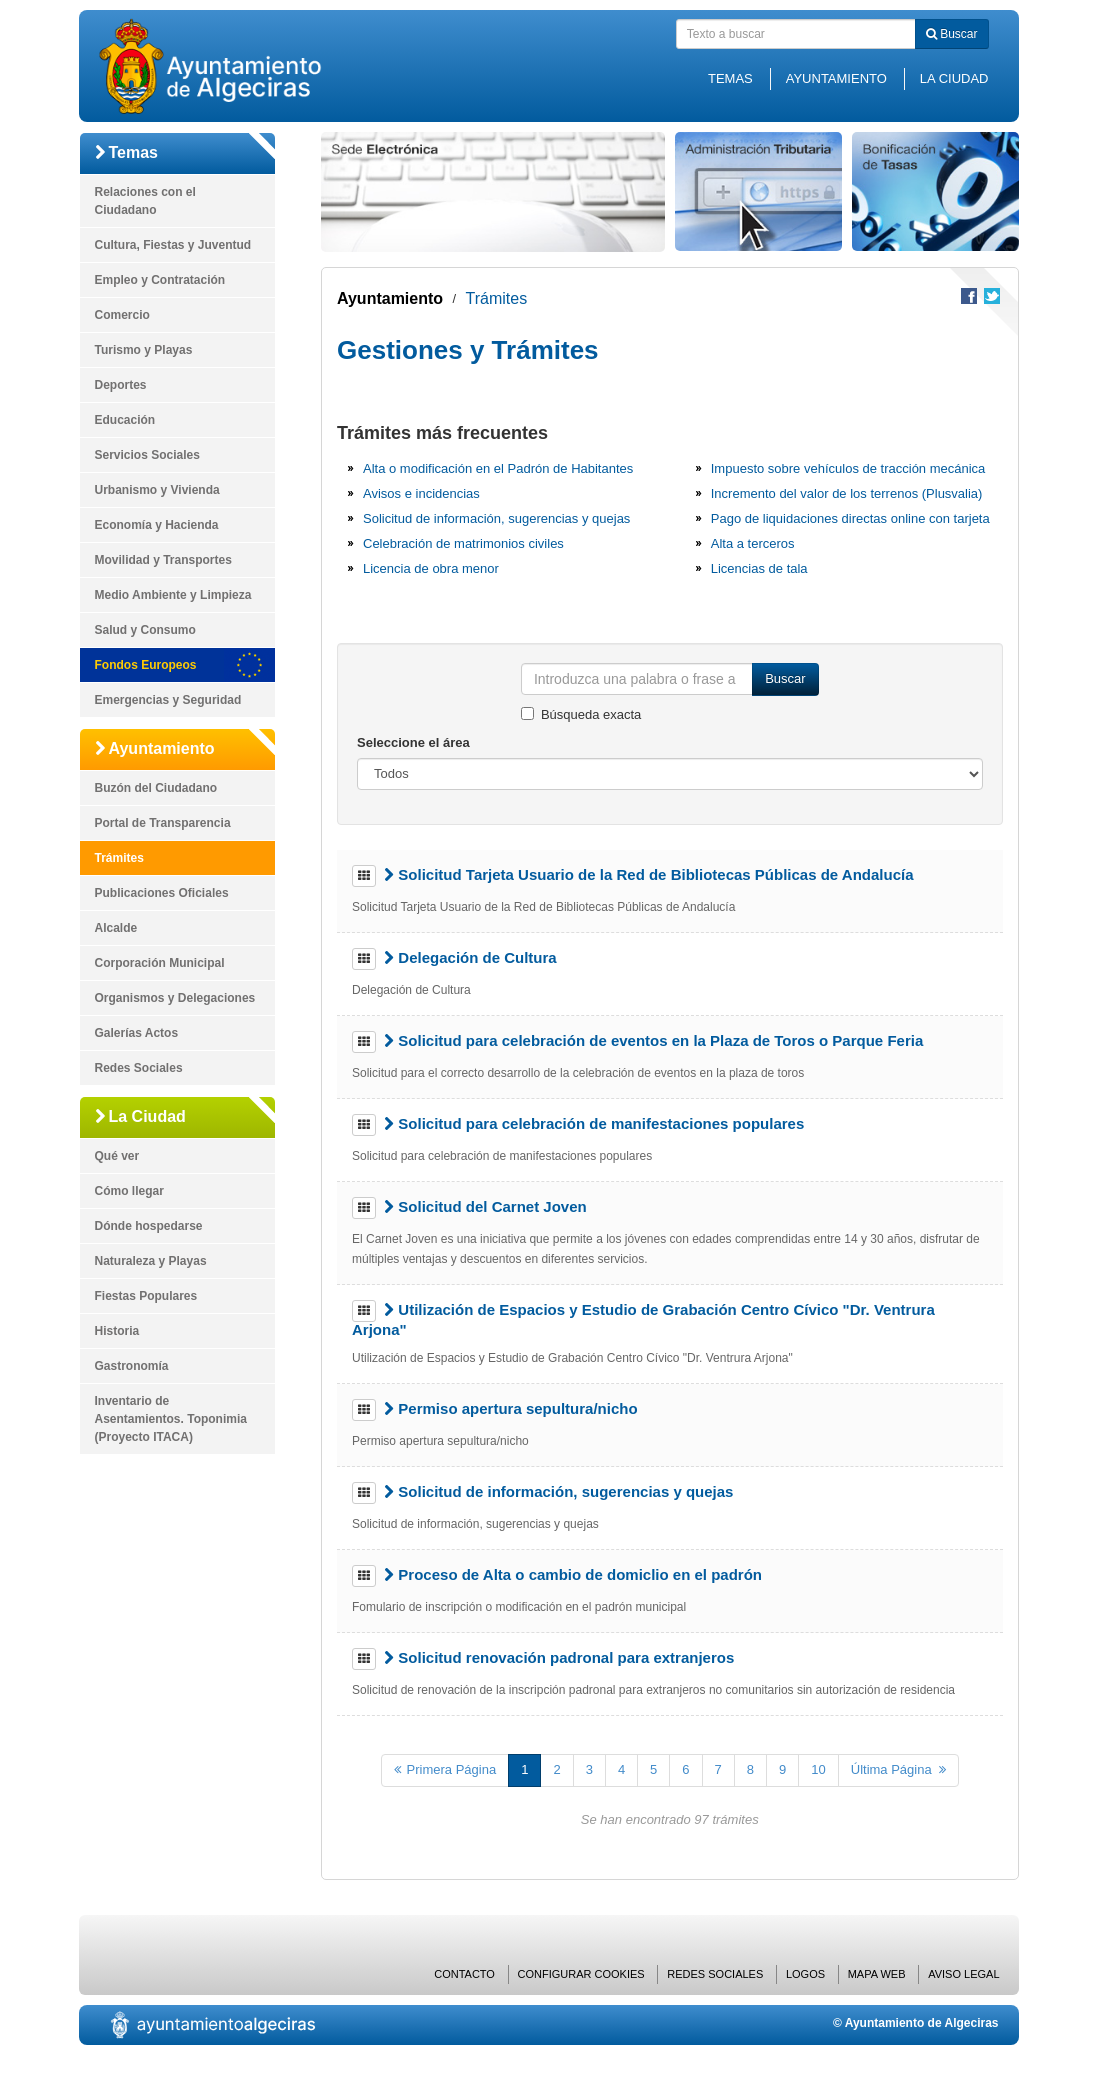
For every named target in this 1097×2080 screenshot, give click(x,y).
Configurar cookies (581, 1974)
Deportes (121, 385)
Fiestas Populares (146, 1296)
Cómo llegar (129, 1191)
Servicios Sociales (147, 455)
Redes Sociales (139, 1068)
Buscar (952, 34)
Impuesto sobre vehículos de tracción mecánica (848, 468)
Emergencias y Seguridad (168, 700)
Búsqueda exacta (591, 714)
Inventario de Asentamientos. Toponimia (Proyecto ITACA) (171, 1419)
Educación (125, 420)
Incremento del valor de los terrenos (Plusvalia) (847, 493)
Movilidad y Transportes (163, 560)
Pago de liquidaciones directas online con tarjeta (850, 518)
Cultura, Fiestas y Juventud (173, 245)
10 (818, 1769)
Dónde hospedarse (149, 1226)
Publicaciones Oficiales (162, 893)
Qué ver (117, 1156)
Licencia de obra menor (431, 568)
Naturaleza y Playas (151, 1261)
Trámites (119, 858)
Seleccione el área (413, 742)
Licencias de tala (759, 568)
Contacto (464, 1974)
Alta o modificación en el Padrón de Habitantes (498, 468)
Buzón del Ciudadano (156, 788)
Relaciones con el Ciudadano (145, 201)
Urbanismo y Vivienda (157, 490)
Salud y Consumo (145, 630)
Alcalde (116, 928)
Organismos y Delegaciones (175, 998)
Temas (730, 78)
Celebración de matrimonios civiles (463, 543)
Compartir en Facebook (969, 296)
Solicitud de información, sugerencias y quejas (496, 518)
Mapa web (877, 1974)
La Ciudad (954, 78)
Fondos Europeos (146, 665)
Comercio (122, 315)
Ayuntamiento (836, 78)
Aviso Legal (963, 1974)
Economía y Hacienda (157, 525)
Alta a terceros (753, 543)
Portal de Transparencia (163, 823)
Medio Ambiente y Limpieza (173, 595)
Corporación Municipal (160, 963)
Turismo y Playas (144, 350)
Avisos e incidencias (421, 493)
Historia (117, 1331)
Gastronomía (132, 1366)
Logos (805, 1974)
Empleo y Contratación (160, 280)
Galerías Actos (137, 1033)
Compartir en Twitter (992, 296)
